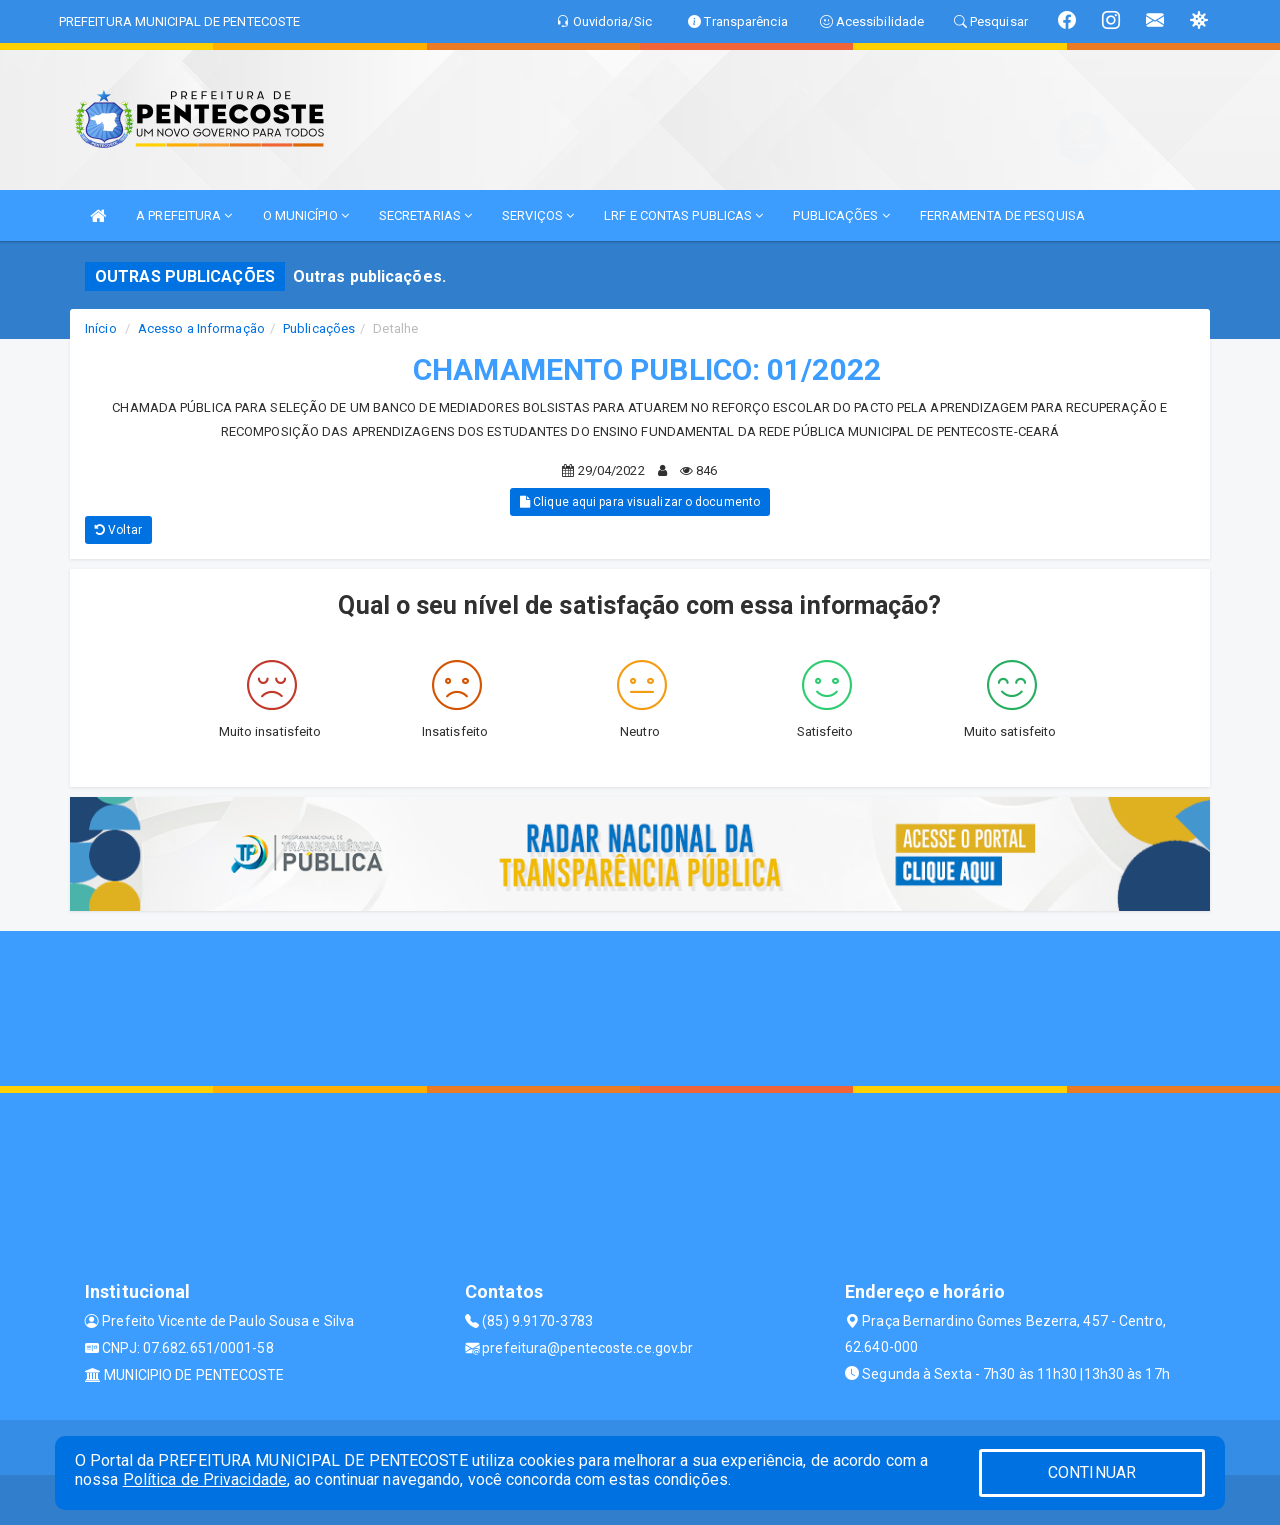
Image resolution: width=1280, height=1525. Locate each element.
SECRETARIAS (425, 215)
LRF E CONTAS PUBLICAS (683, 215)
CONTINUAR (1092, 1472)
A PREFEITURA (184, 215)
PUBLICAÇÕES (841, 215)
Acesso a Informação (201, 328)
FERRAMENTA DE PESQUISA (1002, 215)
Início (101, 328)
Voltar (118, 530)
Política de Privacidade (205, 1479)
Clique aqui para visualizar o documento (640, 502)
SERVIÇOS (538, 215)
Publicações (319, 328)
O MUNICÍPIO (306, 215)
